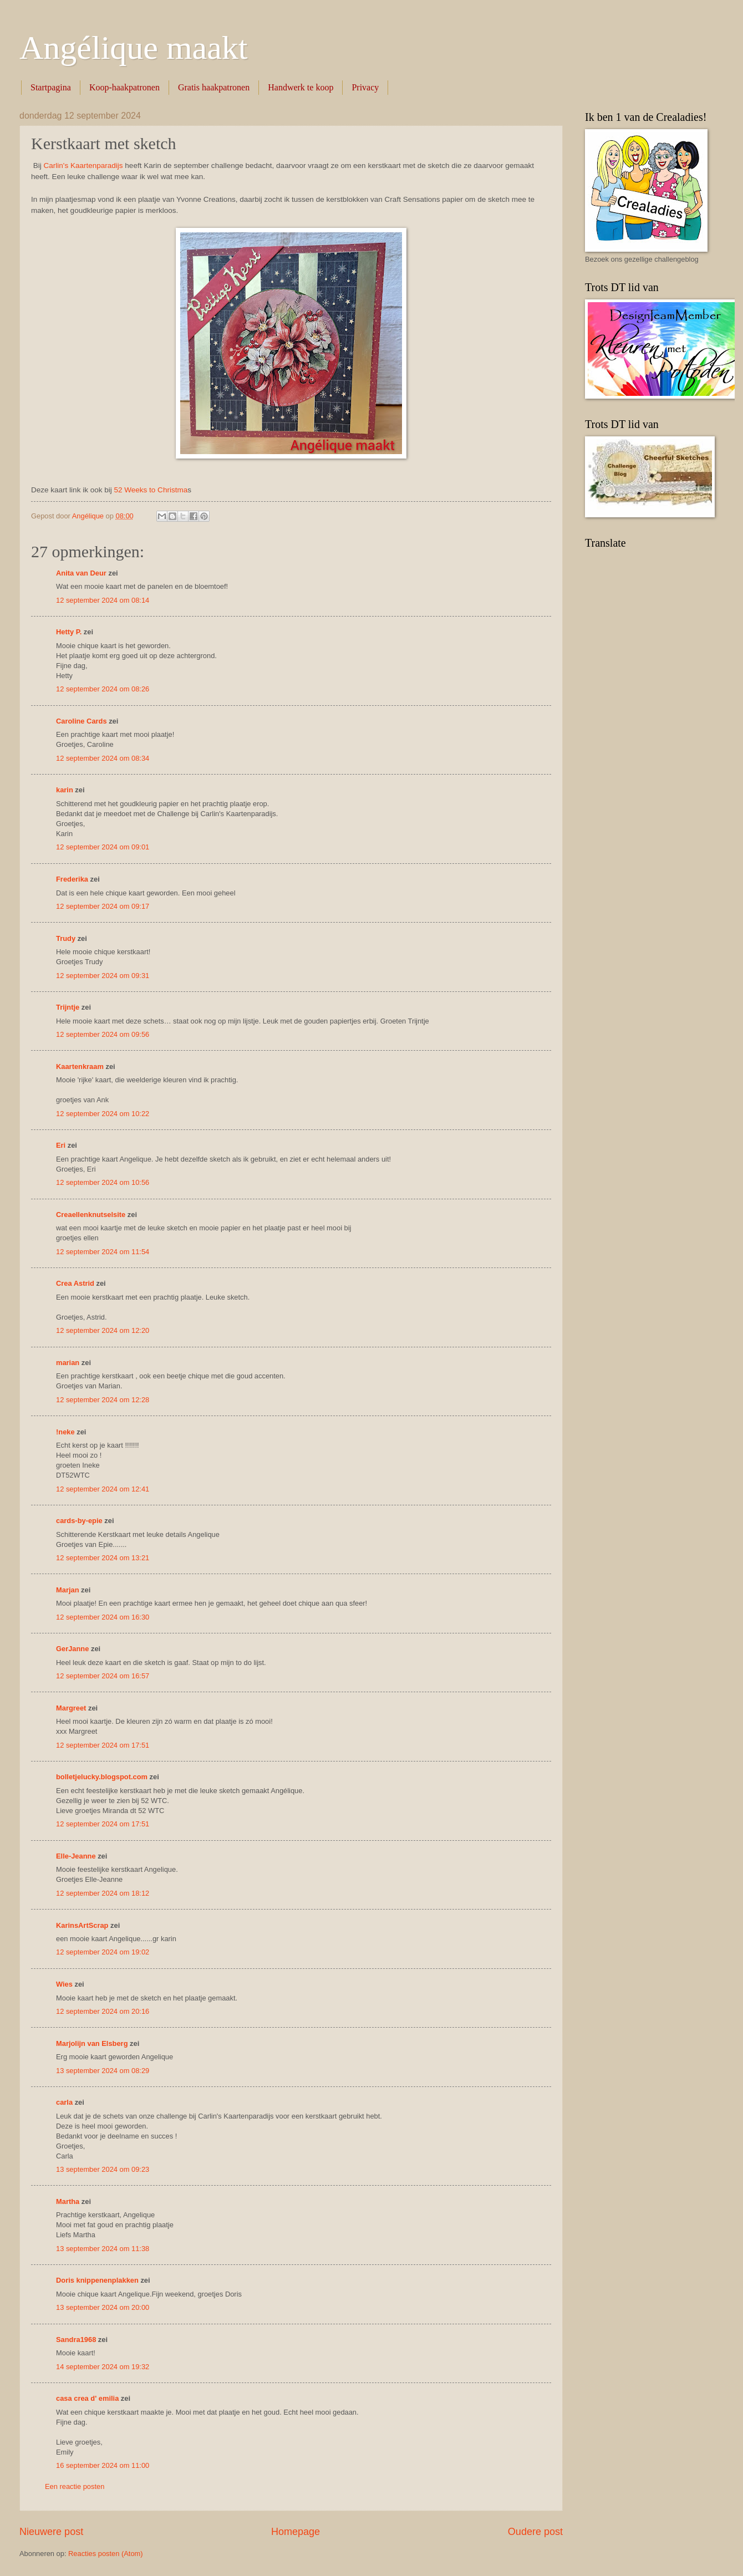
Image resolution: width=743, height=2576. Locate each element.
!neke (65, 1432)
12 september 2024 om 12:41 (102, 1489)
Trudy (65, 938)
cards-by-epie (79, 1520)
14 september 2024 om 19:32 (102, 2367)
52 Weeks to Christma (150, 490)
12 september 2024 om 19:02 (102, 1952)
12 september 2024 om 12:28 (102, 1400)
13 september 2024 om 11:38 (102, 2248)
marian (67, 1362)
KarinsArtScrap (82, 1925)
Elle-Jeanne (76, 1856)
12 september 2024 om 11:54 (102, 1252)
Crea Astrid (75, 1283)
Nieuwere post (51, 2531)
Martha (67, 2201)
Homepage (295, 2531)
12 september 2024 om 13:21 (102, 1558)
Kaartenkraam (80, 1066)
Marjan (68, 1590)
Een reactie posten (74, 2486)
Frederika (72, 879)
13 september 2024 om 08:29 (102, 2070)
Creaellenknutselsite (90, 1214)
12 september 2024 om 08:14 (102, 600)
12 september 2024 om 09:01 (102, 847)
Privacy (365, 87)
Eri (62, 1145)
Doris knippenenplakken (97, 2280)
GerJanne (72, 1649)
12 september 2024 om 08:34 (102, 758)
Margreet (71, 1708)
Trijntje (67, 1007)
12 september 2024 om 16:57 (102, 1676)
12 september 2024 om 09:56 (102, 1034)
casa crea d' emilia (87, 2398)
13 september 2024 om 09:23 (102, 2169)
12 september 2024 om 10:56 (102, 1182)
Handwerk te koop (300, 87)
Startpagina (50, 87)
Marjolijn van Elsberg (92, 2043)
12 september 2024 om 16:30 (102, 1617)
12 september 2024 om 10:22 (102, 1113)
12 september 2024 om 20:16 (102, 2011)
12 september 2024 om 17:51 (102, 1745)
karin (64, 790)
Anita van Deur (81, 573)
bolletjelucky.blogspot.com (101, 1777)
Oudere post (535, 2531)
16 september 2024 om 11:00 (102, 2465)
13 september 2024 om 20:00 (102, 2307)
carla (64, 2102)
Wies (64, 1984)
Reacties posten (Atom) (105, 2553)
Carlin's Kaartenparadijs (83, 165)
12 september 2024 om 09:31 (102, 975)
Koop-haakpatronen (124, 87)
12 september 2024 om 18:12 (102, 1893)
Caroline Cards (81, 721)
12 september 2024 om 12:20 (102, 1330)
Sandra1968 (76, 2339)
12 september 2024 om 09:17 (102, 906)
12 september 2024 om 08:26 (102, 689)
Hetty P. (69, 632)
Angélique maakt (133, 47)
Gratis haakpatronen (214, 87)
